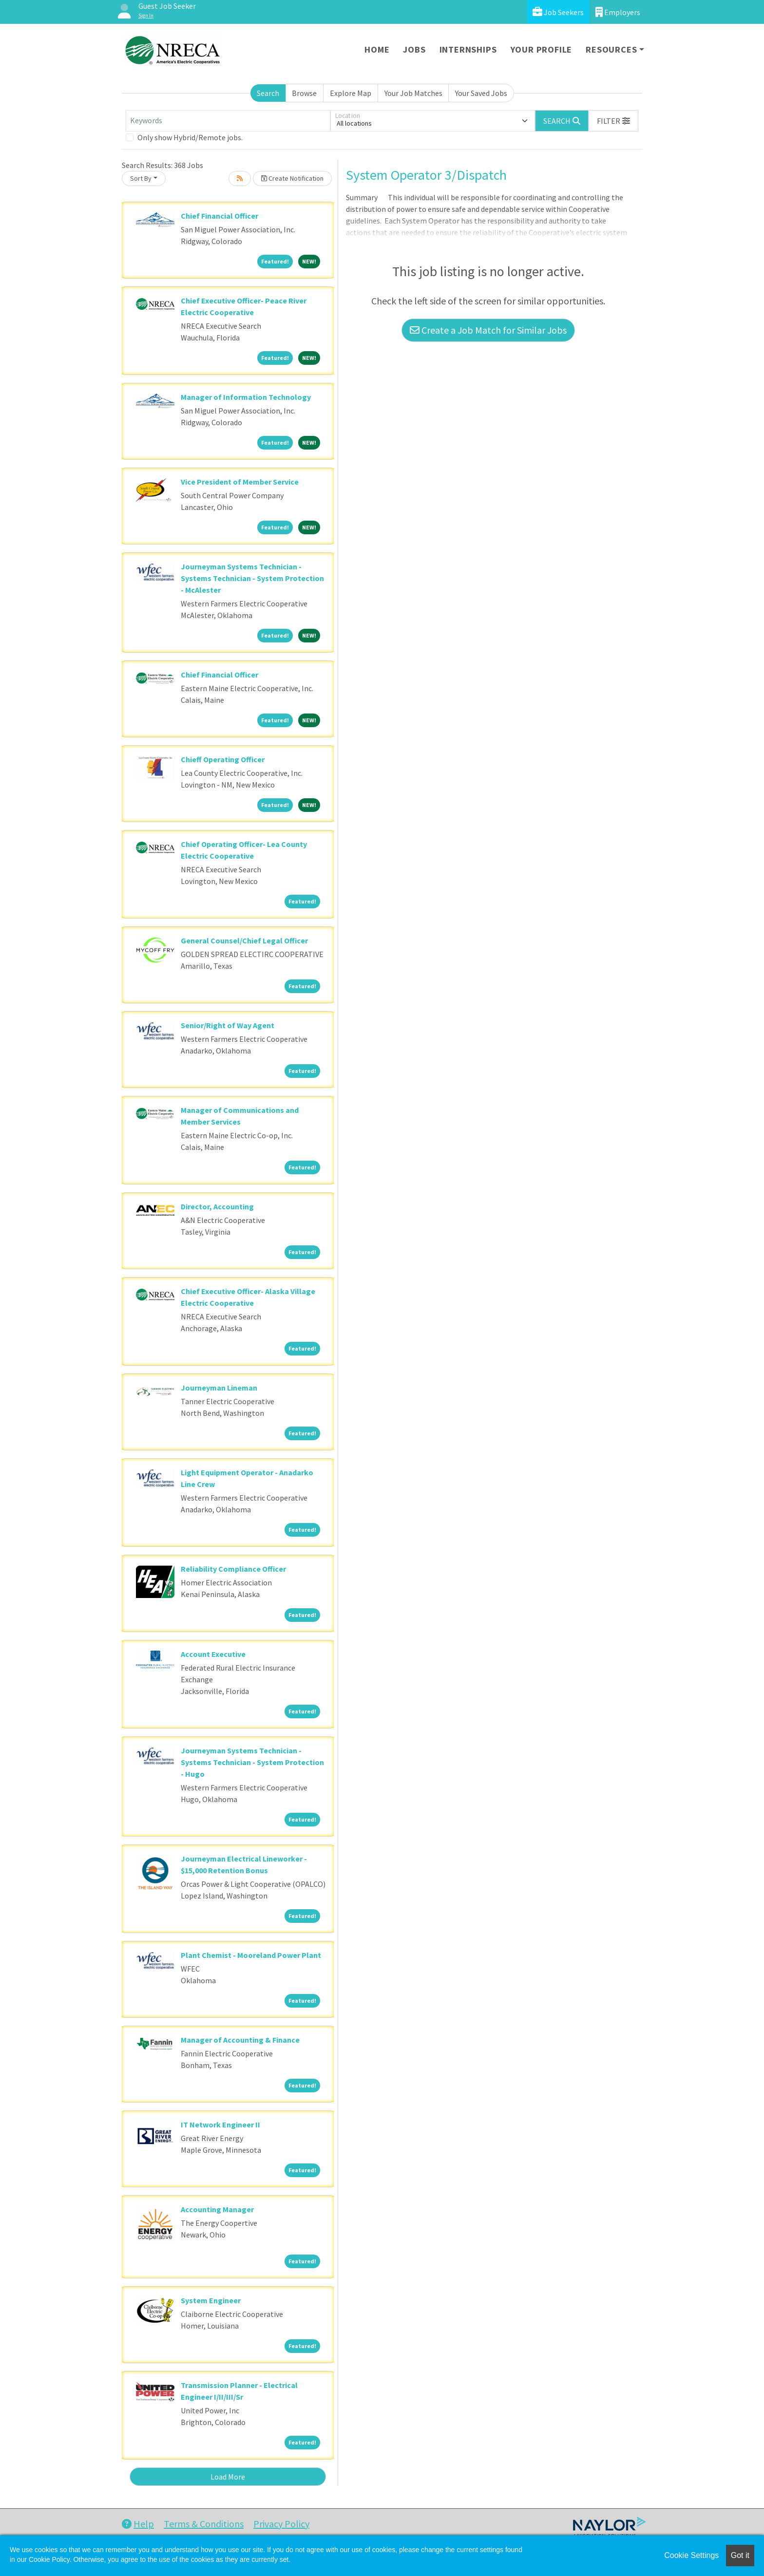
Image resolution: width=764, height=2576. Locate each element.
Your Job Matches (413, 93)
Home (376, 49)
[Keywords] (228, 121)
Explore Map (350, 93)
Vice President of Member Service (240, 482)
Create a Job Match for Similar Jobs (488, 330)
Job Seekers (558, 12)
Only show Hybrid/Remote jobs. (190, 137)
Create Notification (292, 178)
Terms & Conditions (204, 2524)
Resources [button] (611, 49)
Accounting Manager (217, 2209)
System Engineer (211, 2300)
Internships (468, 49)
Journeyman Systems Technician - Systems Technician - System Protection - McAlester (252, 578)
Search (268, 93)
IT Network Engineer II (220, 2124)
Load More (227, 2477)
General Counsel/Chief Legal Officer (244, 940)
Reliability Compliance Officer (233, 1569)
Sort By (141, 178)
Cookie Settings (691, 2555)
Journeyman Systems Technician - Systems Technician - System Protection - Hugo (252, 1762)
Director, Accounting (217, 1206)
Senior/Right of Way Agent (227, 1025)
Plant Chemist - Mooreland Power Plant (251, 1955)
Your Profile (542, 49)
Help (138, 2524)
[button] (613, 121)
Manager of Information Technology (246, 397)
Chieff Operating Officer (223, 759)
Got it (740, 2555)
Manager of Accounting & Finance (240, 2040)
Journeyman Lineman (219, 1387)
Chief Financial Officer (219, 216)
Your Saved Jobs (481, 93)
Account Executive (213, 1654)
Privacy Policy (281, 2524)
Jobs (414, 49)
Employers (617, 12)
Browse (304, 93)
